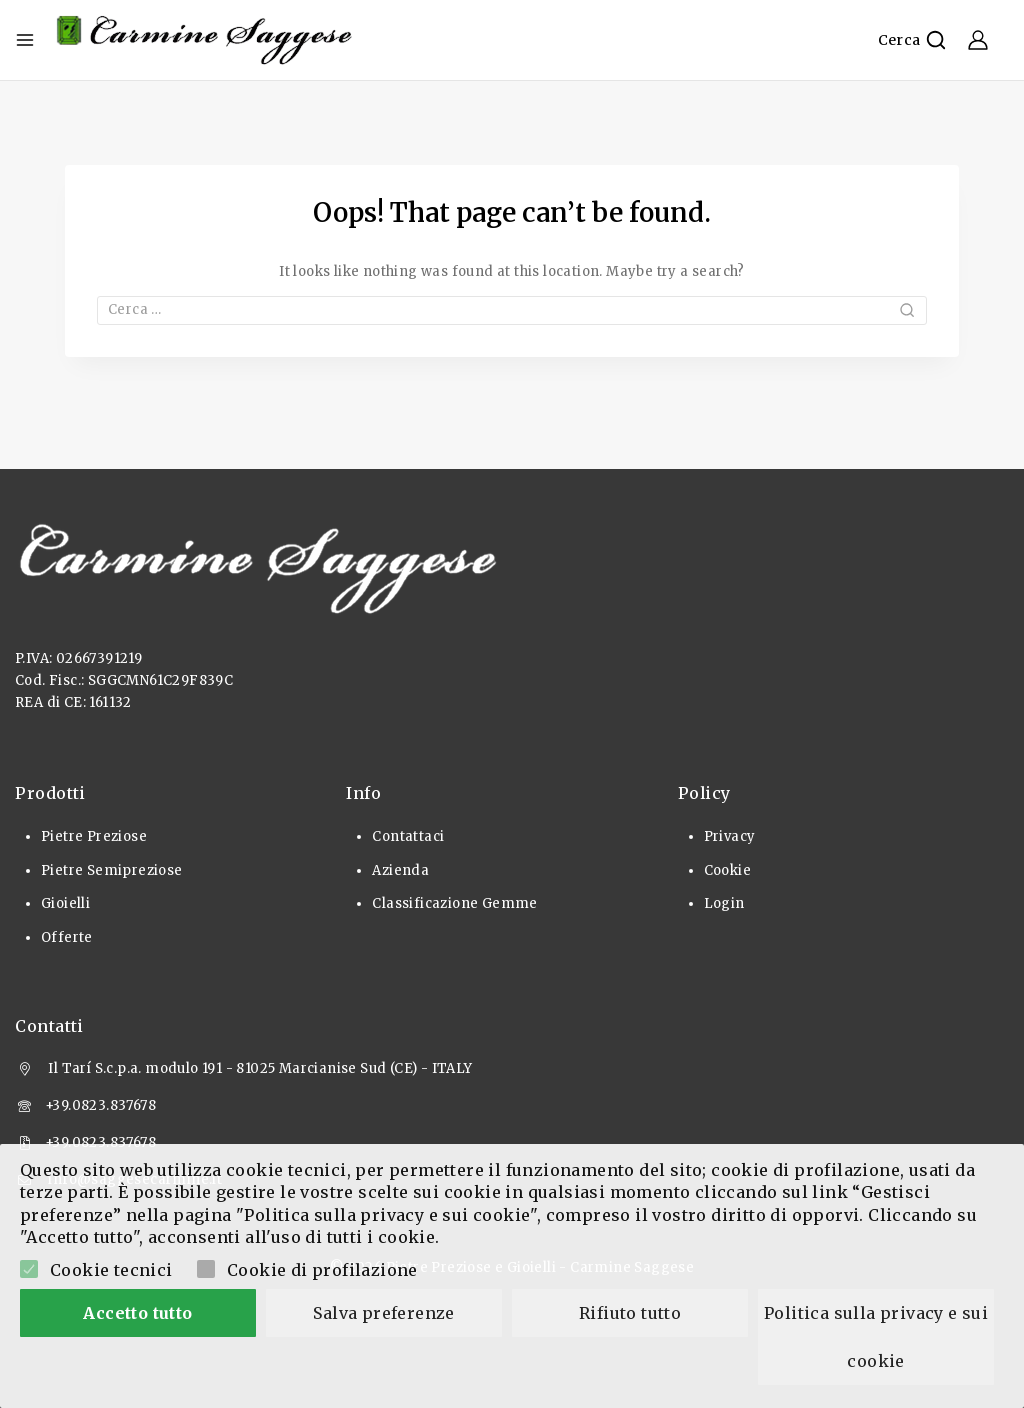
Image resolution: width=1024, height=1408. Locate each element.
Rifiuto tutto (630, 1313)
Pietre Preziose (94, 836)
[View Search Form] (912, 40)
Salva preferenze (383, 1313)
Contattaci (408, 836)
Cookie (727, 870)
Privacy (730, 836)
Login (724, 903)
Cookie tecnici (111, 1270)
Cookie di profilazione (322, 1270)
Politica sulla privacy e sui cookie (878, 1337)
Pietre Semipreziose (112, 870)
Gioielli (65, 903)
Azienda (400, 870)
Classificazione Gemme (454, 903)
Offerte (67, 937)
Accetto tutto (137, 1313)
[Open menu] (25, 40)
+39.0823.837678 (100, 1105)
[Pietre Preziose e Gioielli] (205, 40)
